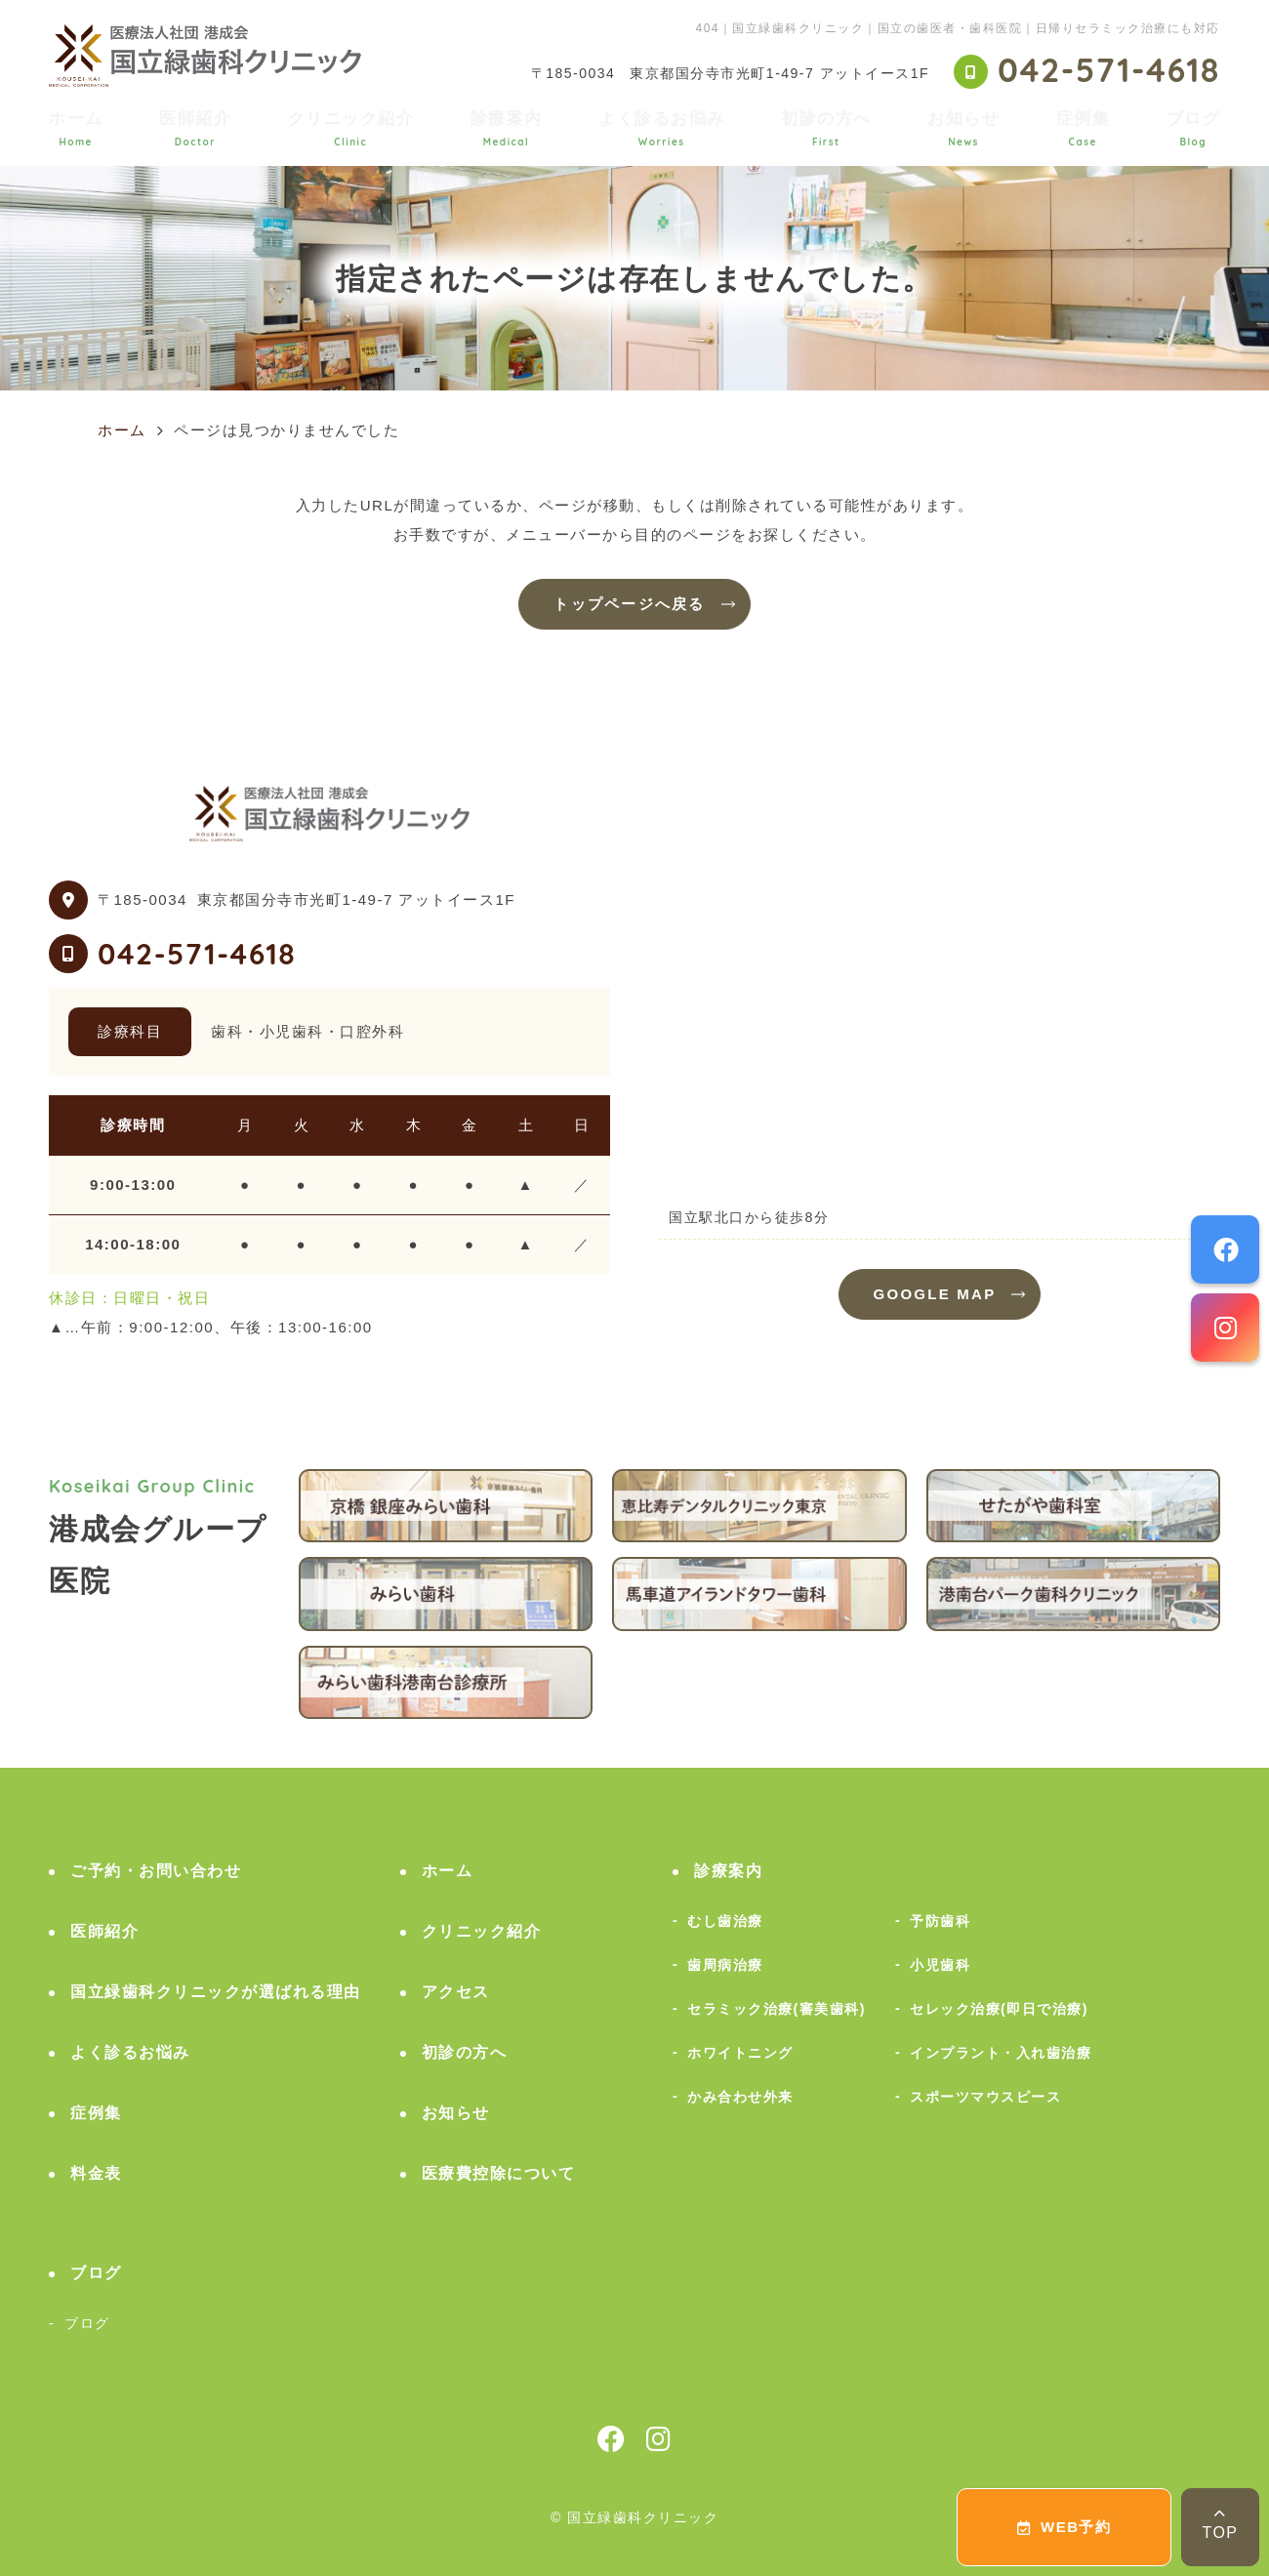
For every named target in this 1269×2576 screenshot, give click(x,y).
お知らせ (963, 128)
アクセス (456, 1991)
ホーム (76, 128)
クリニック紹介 (351, 128)
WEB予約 (1064, 2526)
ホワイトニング (740, 2053)
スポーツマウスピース (985, 2097)
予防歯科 (940, 1921)
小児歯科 (940, 1965)
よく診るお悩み (661, 128)
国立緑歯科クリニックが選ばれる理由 (215, 1991)
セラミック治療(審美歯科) (776, 2009)
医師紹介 (195, 128)
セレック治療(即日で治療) (999, 2009)
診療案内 (507, 128)
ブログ (1194, 128)
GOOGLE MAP (935, 1294)
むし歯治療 (725, 1921)
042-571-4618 (197, 953)
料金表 (96, 2173)
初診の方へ (826, 128)
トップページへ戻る (629, 603)
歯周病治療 (725, 1965)
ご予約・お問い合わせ (155, 1870)
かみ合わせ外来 (740, 2097)
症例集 (1083, 128)
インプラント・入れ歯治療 (1000, 2053)
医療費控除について (499, 2173)
